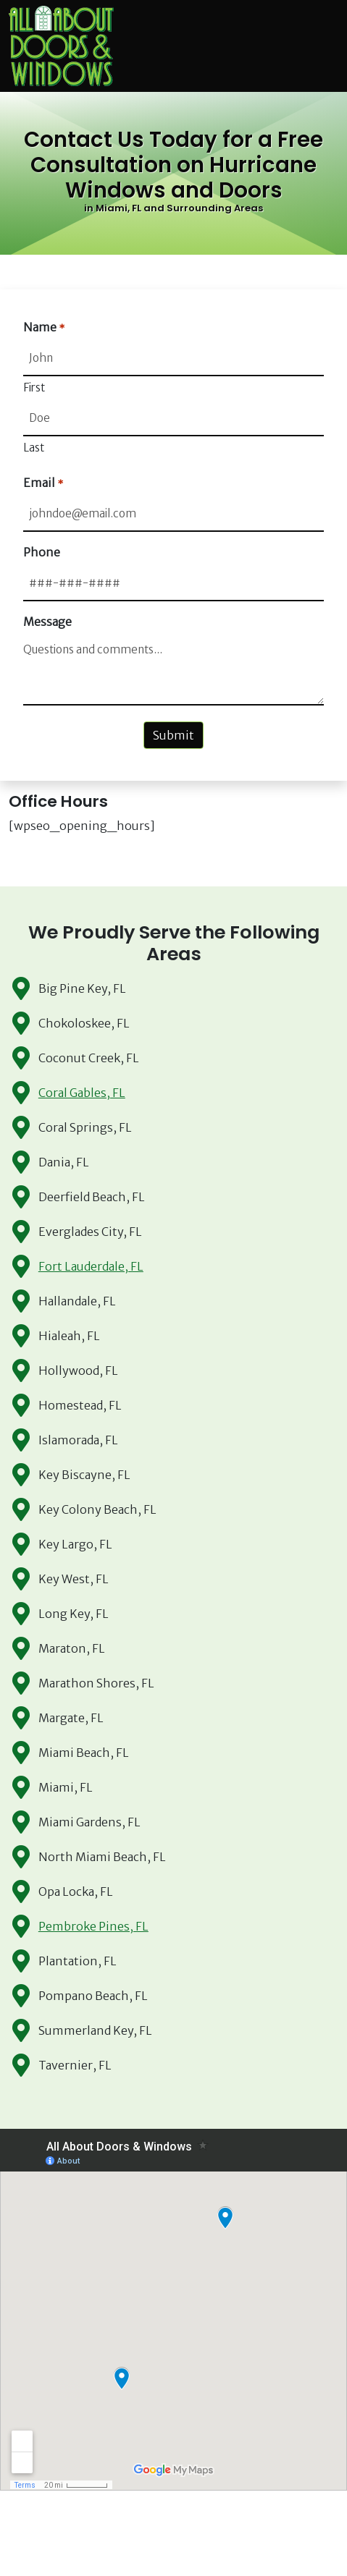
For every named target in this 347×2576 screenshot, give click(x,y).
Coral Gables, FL (81, 1092)
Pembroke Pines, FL (93, 1926)
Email (43, 483)
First (34, 387)
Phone (41, 552)
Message (47, 621)
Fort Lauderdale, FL (90, 1266)
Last (33, 447)
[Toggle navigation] (329, 46)
